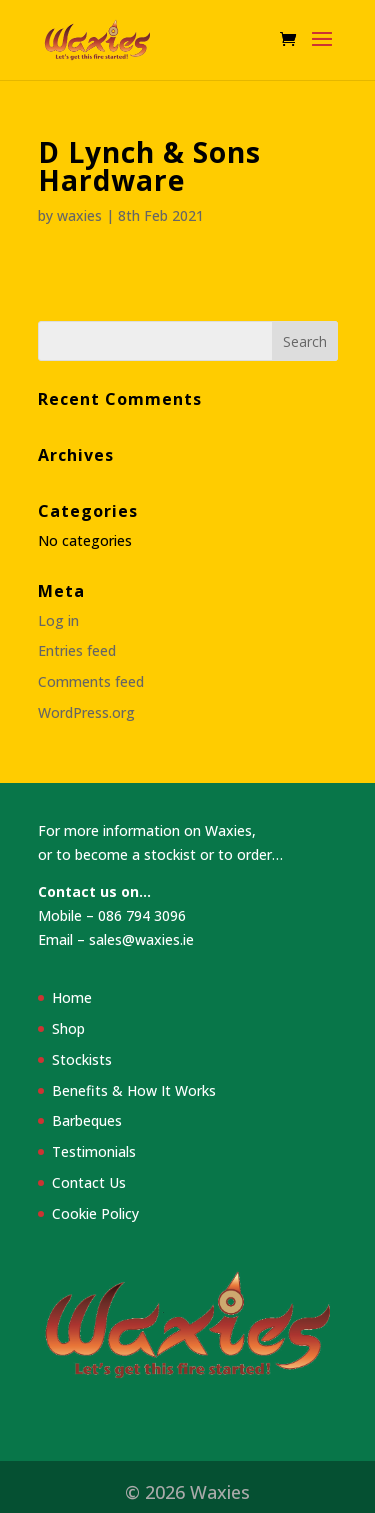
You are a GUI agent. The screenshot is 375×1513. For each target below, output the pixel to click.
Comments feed (91, 681)
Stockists (82, 1059)
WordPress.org (86, 712)
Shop (68, 1028)
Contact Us (89, 1182)
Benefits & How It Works (134, 1090)
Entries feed (77, 650)
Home (72, 997)
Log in (58, 620)
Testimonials (94, 1151)
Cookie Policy (95, 1213)
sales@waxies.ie (141, 939)
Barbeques (87, 1120)
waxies (79, 215)
